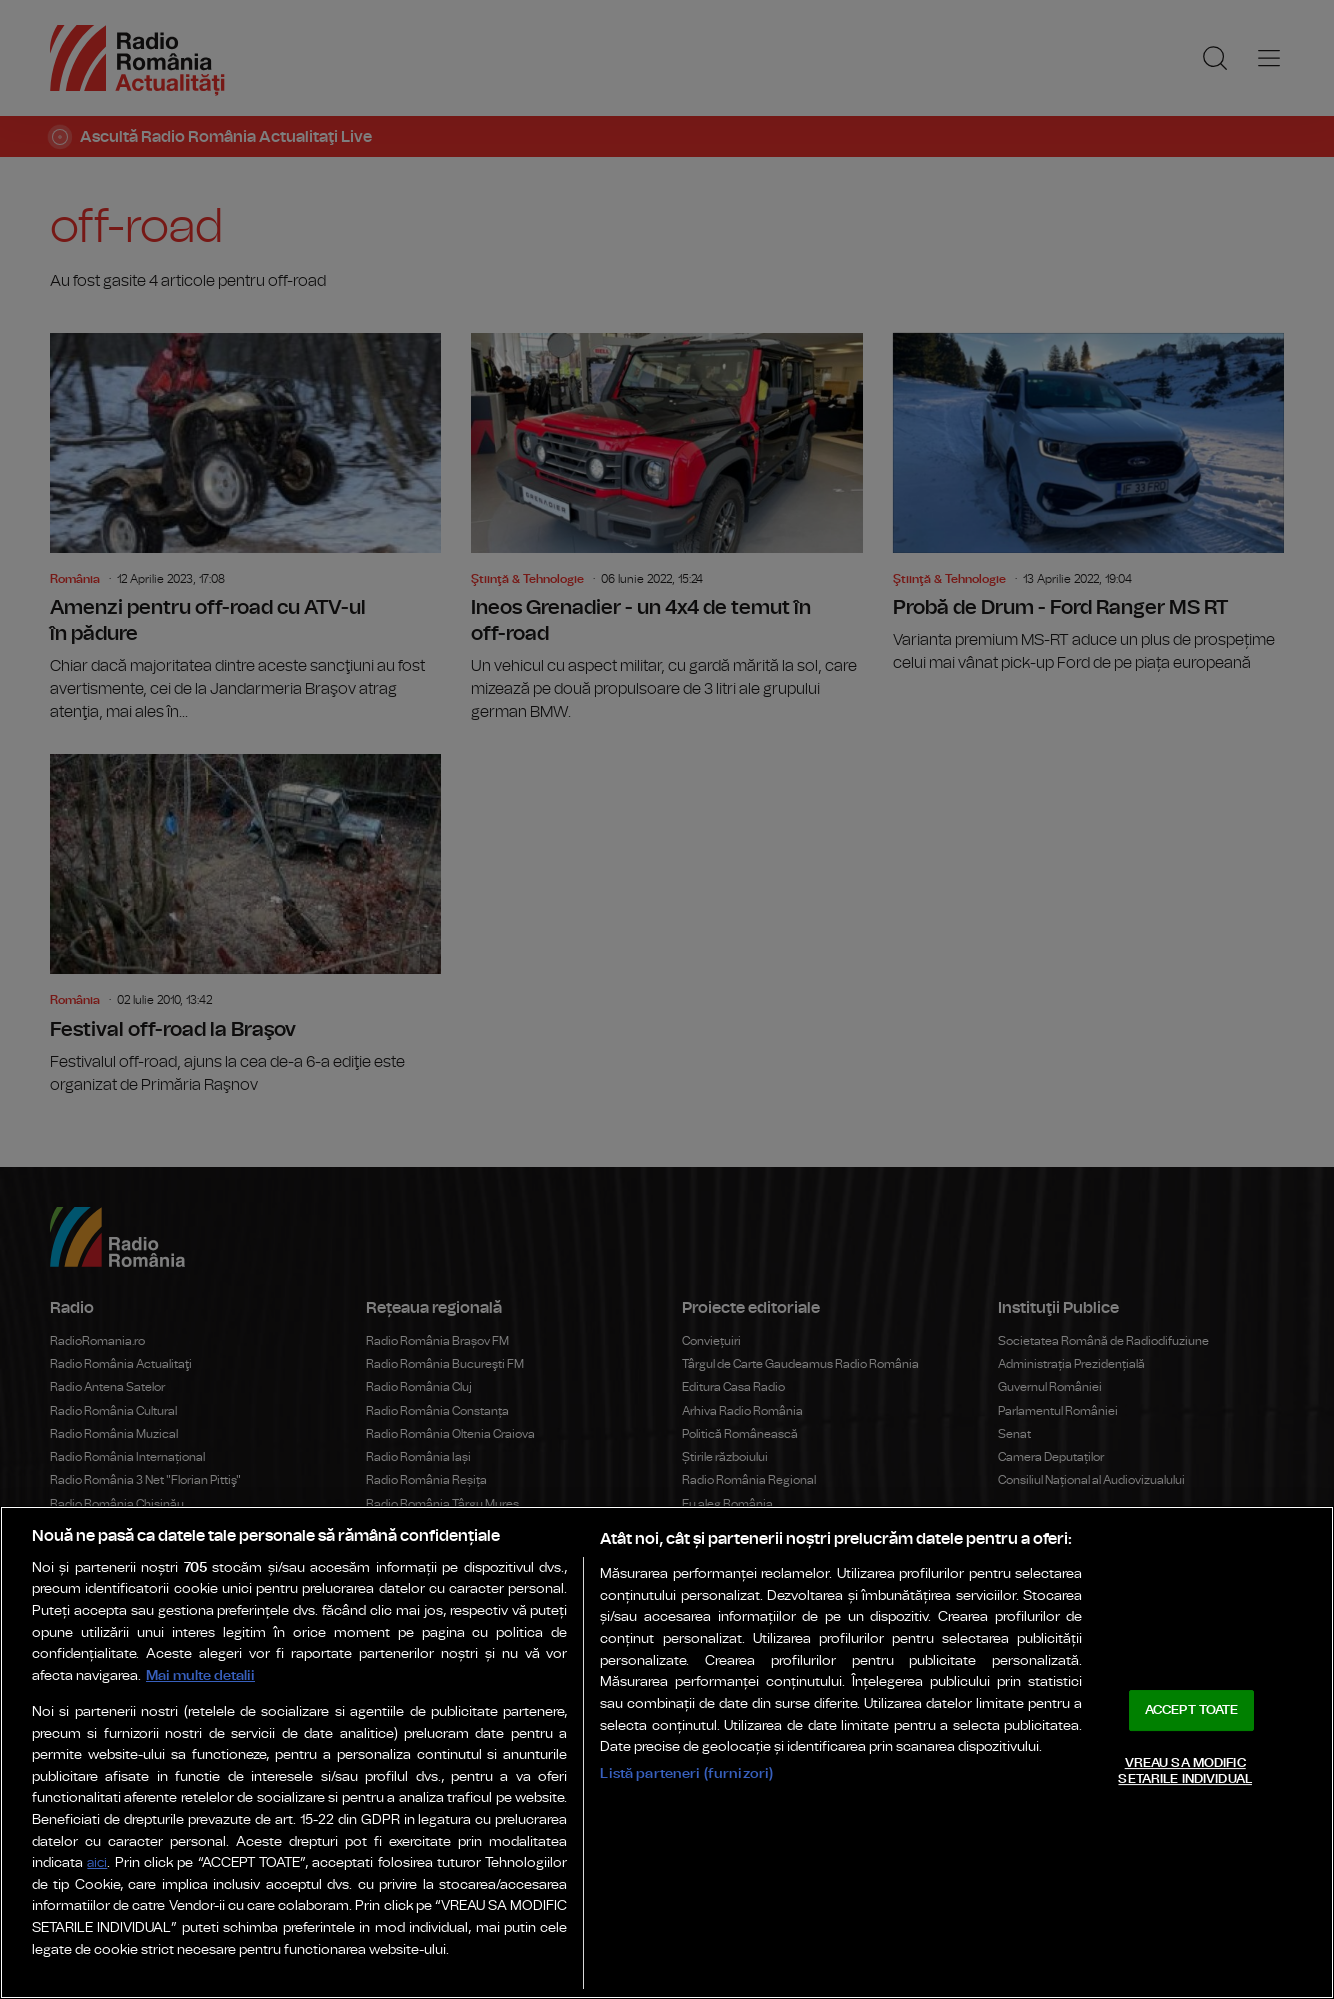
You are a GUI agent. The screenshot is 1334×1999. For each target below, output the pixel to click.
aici (97, 1863)
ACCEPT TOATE (1192, 1710)
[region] (667, 1752)
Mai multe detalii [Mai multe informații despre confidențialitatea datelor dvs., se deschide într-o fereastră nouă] (200, 1675)
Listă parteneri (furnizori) (686, 1773)
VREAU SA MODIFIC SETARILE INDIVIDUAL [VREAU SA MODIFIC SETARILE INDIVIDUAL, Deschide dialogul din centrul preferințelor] (1184, 1771)
